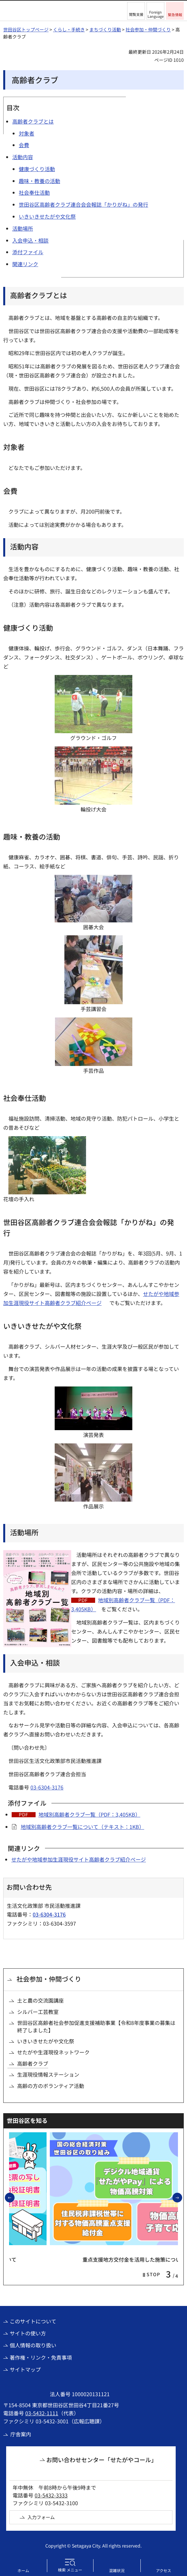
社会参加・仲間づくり (148, 29)
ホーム (23, 2570)
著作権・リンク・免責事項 (41, 2357)
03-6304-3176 (46, 1787)
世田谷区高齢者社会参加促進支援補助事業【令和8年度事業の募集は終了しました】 (96, 2026)
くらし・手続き (69, 29)
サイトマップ (25, 2369)
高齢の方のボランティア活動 (50, 2085)
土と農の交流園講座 (40, 2000)
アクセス (163, 2570)
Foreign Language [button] (156, 14)
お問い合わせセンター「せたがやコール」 (101, 2459)
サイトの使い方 (28, 2333)
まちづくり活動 (105, 29)
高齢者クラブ (32, 2063)
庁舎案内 (20, 2434)
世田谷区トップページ (26, 29)
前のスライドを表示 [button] (14, 2197)
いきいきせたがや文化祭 (45, 2041)
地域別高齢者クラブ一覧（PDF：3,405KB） (89, 1814)
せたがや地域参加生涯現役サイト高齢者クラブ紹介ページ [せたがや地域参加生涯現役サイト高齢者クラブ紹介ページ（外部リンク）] (78, 1859)
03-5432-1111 (41, 2413)
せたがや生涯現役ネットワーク (53, 2052)
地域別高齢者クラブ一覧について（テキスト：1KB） (82, 1827)
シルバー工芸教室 (38, 2011)
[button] (136, 11)
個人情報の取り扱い (33, 2345)
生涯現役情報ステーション (48, 2074)
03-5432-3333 (51, 2495)
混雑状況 (117, 2570)
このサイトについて (33, 2321)
